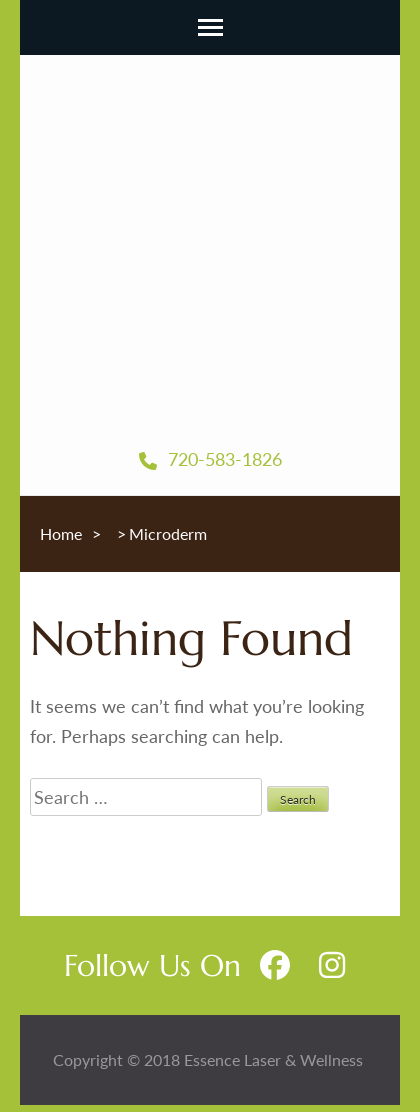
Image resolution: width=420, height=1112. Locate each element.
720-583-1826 (210, 459)
